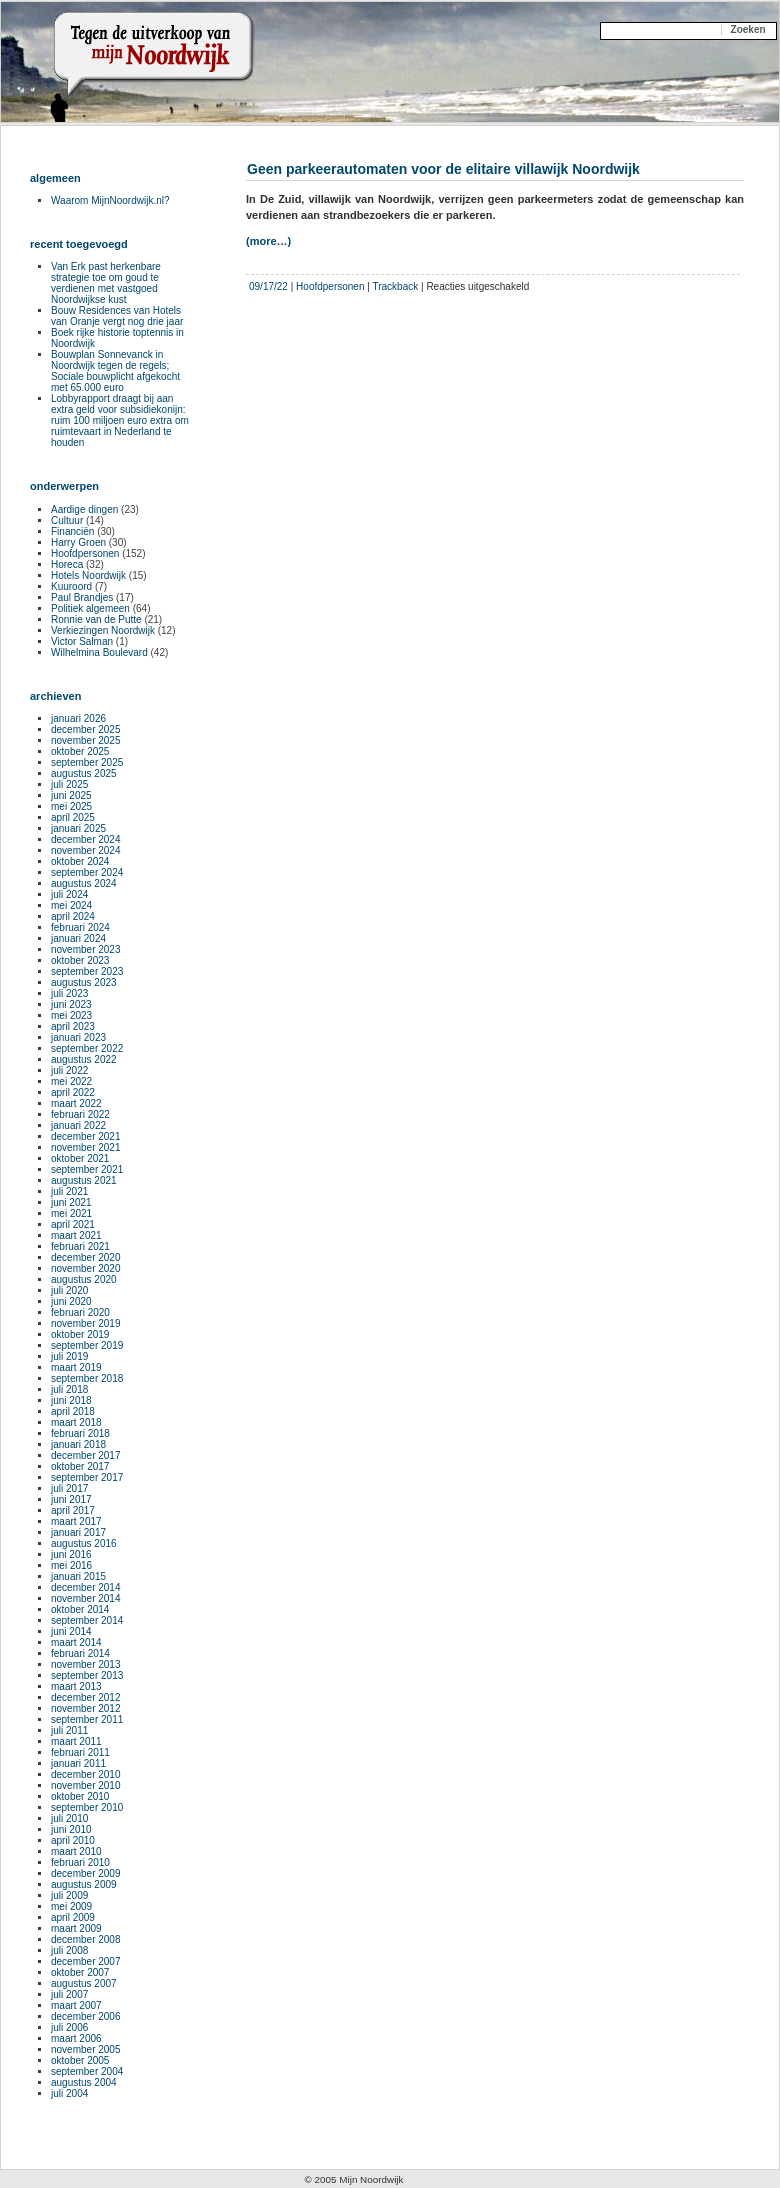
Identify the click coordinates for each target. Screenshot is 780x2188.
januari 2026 (78, 718)
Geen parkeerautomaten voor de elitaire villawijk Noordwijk (443, 169)
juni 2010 (71, 1829)
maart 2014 (76, 1642)
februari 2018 (80, 1433)
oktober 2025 (80, 751)
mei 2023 (71, 1015)
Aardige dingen (84, 509)
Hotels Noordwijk (88, 575)
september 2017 (87, 1477)
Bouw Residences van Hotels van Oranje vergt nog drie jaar (117, 316)
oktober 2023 (80, 960)
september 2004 (87, 2071)
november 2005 (86, 2049)
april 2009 (73, 1917)
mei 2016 (71, 1565)
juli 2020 (69, 1290)
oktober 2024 (80, 861)
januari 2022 (78, 1125)
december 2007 (86, 1961)
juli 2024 (69, 894)
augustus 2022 (84, 1059)
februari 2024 (80, 927)
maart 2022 (76, 1103)
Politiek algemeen (90, 608)
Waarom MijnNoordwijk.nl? (110, 200)
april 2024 (73, 916)
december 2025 (86, 729)
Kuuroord (71, 586)
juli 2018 (69, 1389)
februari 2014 (80, 1653)
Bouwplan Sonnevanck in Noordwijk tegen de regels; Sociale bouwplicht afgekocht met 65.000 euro (115, 371)
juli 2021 (69, 1191)
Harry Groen (78, 542)
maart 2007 (76, 2005)
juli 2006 (69, 2027)
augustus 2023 (84, 982)
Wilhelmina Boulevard (99, 652)
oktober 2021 (80, 1158)
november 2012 (86, 1708)
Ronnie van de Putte (96, 619)
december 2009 (86, 1873)
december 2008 (86, 1939)
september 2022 (87, 1048)
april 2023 (73, 1026)
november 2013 (86, 1664)
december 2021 (86, 1136)
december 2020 (86, 1257)
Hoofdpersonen (330, 286)
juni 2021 (71, 1202)
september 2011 (87, 1719)
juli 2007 (69, 1994)
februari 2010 (80, 1862)
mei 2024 (71, 905)
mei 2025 (71, 806)
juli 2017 (69, 1488)
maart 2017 (76, 1521)
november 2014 (86, 1598)
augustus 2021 (84, 1180)
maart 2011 (76, 1741)
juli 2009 (69, 1895)
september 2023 (87, 971)
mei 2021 (71, 1213)
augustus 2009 (84, 1884)
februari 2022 (80, 1114)
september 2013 (87, 1675)
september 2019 (87, 1345)
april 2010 (73, 1840)
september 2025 (87, 762)
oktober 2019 (80, 1334)
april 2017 (73, 1510)
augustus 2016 (84, 1543)
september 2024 (87, 872)
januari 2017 (78, 1532)
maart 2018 (76, 1422)
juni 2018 (71, 1400)
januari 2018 (78, 1444)
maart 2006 (76, 2038)
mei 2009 (71, 1906)
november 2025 (86, 740)
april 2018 (73, 1411)
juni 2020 (71, 1301)
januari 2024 (78, 938)
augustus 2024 (84, 883)
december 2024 (86, 839)
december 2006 (86, 2016)
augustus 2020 (84, 1279)
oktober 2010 (80, 1796)
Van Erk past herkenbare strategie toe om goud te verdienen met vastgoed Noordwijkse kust (106, 283)
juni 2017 (71, 1499)
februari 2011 (80, 1752)
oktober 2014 (80, 1609)
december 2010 (86, 1774)
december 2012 (86, 1697)
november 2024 (86, 850)
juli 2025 (69, 784)
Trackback (395, 286)
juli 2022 (69, 1070)
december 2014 (86, 1587)
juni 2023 (71, 1004)
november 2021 (86, 1147)
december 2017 (86, 1455)
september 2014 (87, 1620)
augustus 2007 (84, 1983)
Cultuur (67, 520)
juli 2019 (69, 1356)
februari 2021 (80, 1246)
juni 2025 (71, 795)
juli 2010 (69, 1818)
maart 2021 (76, 1235)
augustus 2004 (84, 2082)
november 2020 (86, 1268)
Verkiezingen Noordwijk (103, 630)
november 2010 (86, 1785)
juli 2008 (69, 1950)
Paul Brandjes (82, 597)
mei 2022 (71, 1081)
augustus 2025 (84, 773)
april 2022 (73, 1092)
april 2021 (73, 1224)
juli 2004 (69, 2093)
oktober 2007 (80, 1972)
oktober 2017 (80, 1466)
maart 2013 (76, 1686)
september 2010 (87, 1807)
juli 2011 (69, 1730)
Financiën (72, 531)
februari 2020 (80, 1312)
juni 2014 (71, 1631)
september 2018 (87, 1378)
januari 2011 (78, 1763)
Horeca (67, 564)
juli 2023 (69, 993)
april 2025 (73, 817)
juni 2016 (71, 1554)
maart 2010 (76, 1851)
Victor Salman (82, 641)
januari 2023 (78, 1037)
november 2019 (86, 1323)
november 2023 (86, 949)
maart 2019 (76, 1367)
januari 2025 (78, 828)
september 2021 (87, 1169)
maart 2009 (76, 1928)
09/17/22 (268, 286)
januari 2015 (78, 1576)
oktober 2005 (80, 2060)
